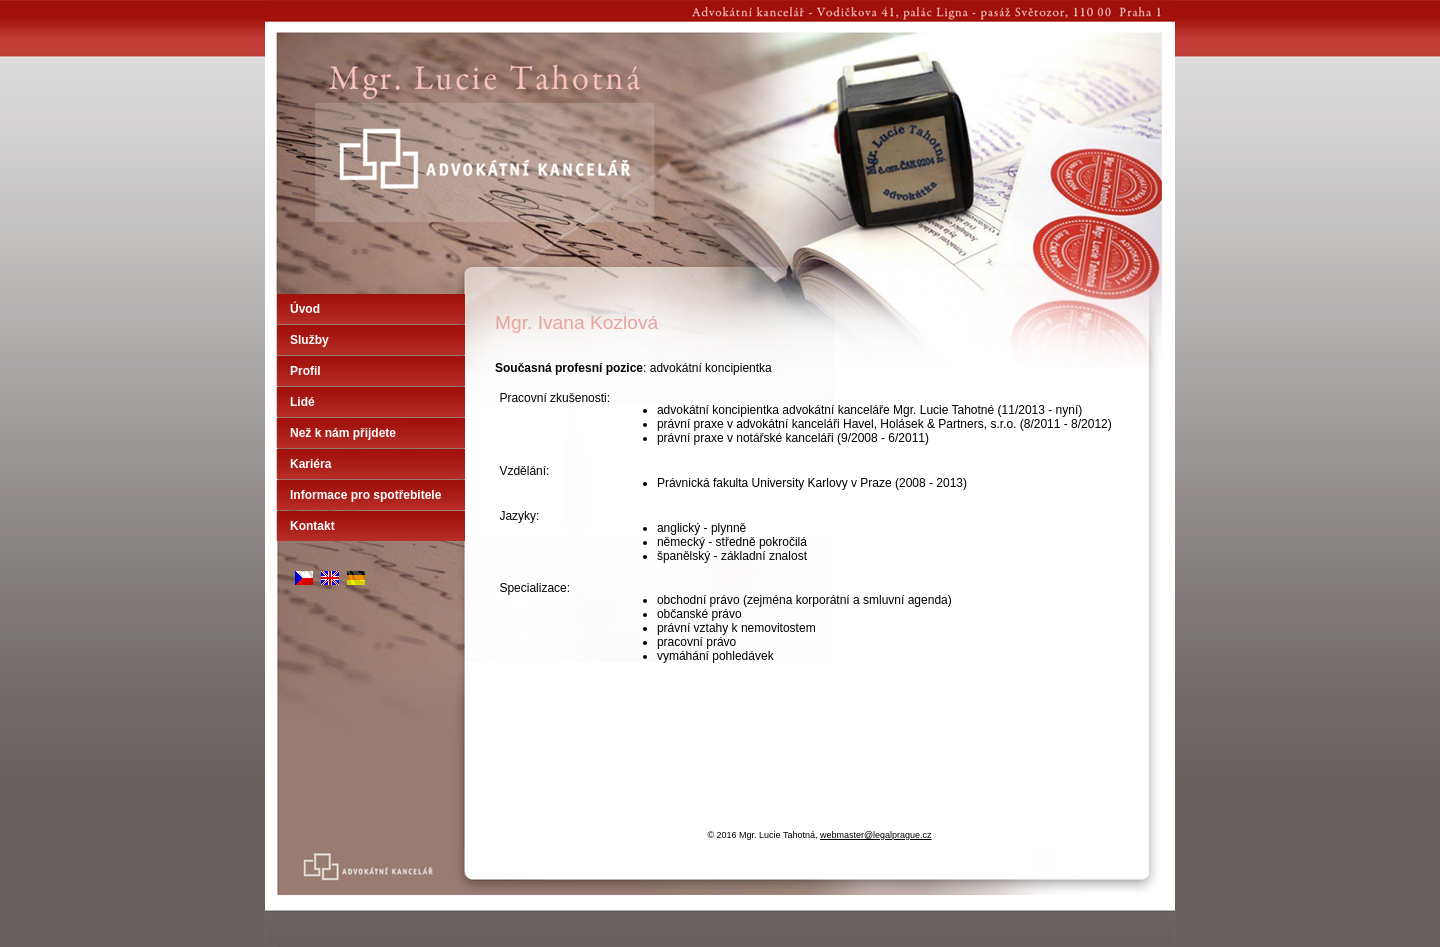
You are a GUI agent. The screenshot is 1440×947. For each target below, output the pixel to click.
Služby (309, 340)
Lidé (302, 402)
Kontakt (312, 526)
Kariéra (310, 464)
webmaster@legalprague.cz (876, 835)
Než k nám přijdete (343, 433)
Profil (305, 371)
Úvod (305, 309)
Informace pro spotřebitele (365, 495)
